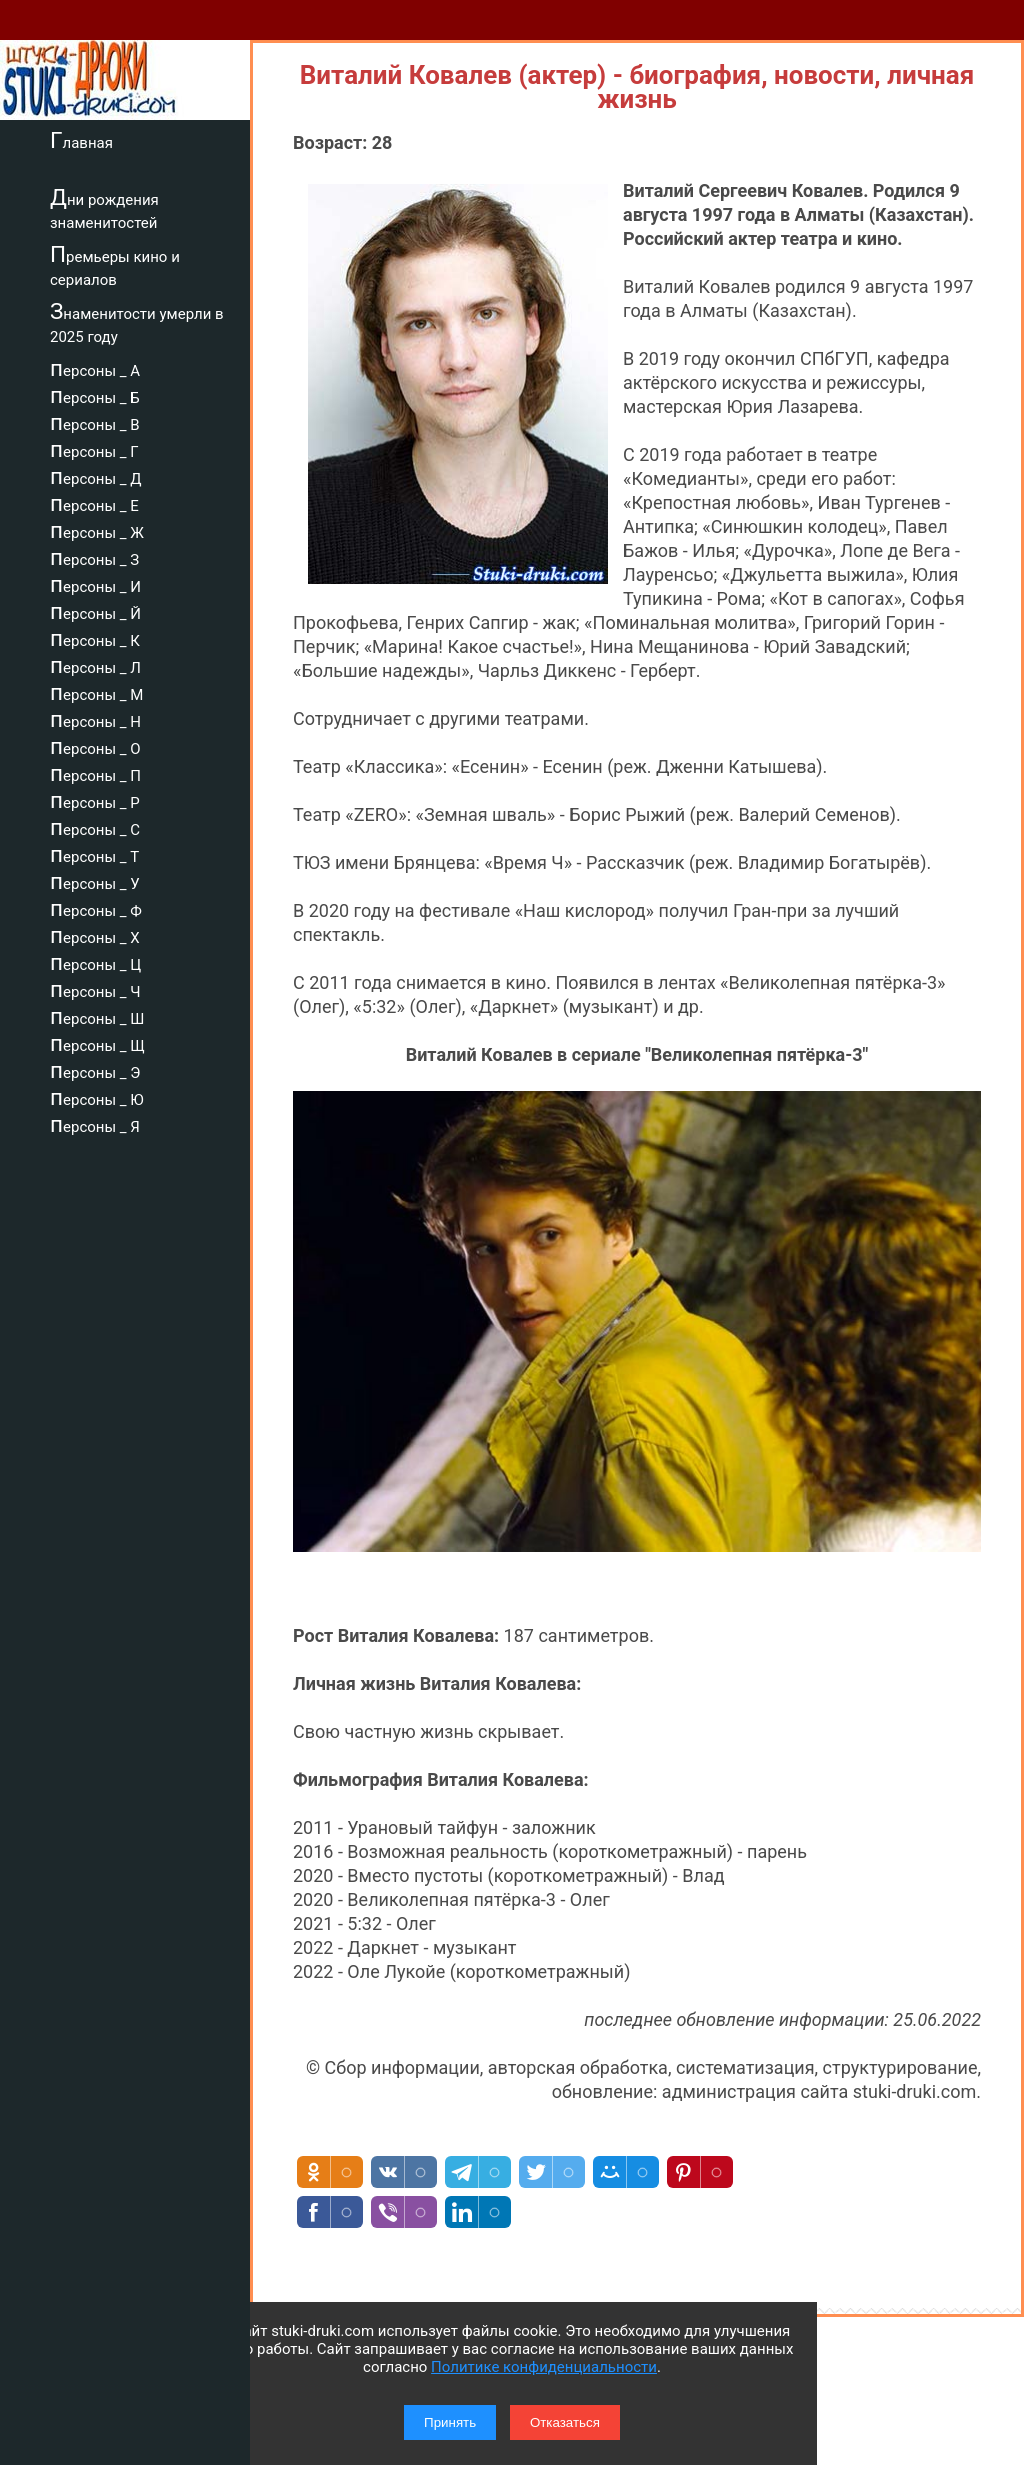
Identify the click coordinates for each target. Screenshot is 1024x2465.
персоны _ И (95, 584)
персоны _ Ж (97, 530)
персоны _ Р (95, 800)
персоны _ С (95, 827)
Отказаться (565, 2422)
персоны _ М (96, 692)
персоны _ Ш (97, 1016)
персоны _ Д (96, 476)
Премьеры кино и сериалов (115, 265)
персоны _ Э (95, 1070)
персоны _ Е (94, 503)
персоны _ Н (95, 719)
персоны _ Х (95, 935)
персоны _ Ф (96, 908)
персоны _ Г (94, 449)
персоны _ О (95, 746)
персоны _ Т (94, 854)
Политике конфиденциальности (544, 2367)
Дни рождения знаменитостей (104, 208)
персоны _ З (94, 557)
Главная (81, 140)
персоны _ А (95, 368)
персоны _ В (95, 422)
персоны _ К (95, 638)
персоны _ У (95, 881)
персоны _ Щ (97, 1043)
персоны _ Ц (95, 962)
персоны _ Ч (95, 989)
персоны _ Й (95, 611)
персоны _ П (95, 773)
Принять (450, 2422)
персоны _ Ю (97, 1097)
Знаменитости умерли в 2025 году (137, 322)
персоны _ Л (95, 665)
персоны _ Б (95, 395)
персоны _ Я (95, 1124)
